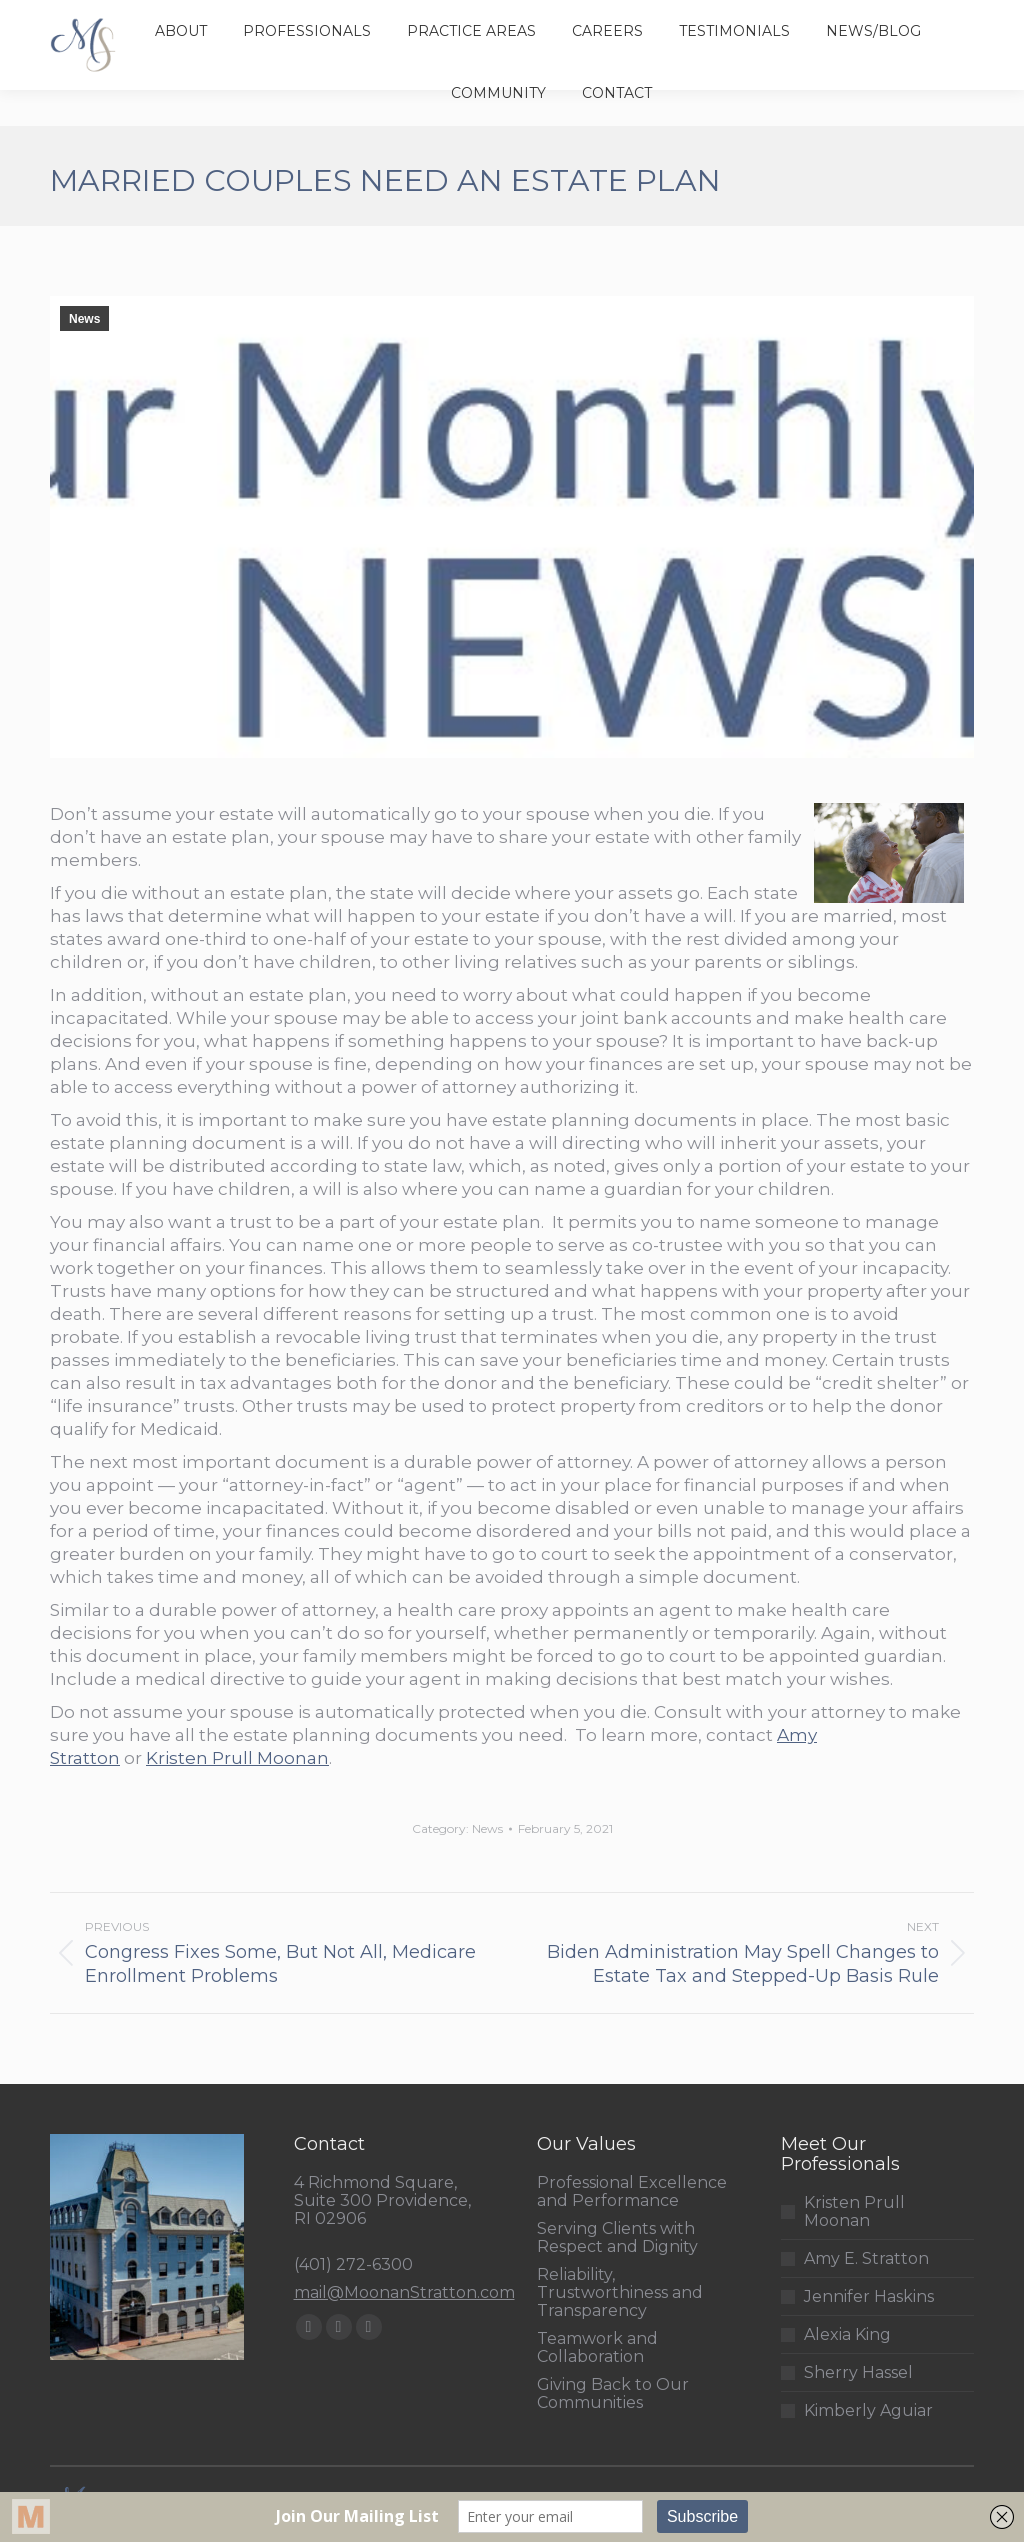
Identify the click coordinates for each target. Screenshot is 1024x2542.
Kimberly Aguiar (868, 2411)
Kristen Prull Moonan (237, 1758)
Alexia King (847, 2335)
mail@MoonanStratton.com (404, 2292)
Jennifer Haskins (869, 2297)
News (84, 319)
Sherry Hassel (858, 2373)
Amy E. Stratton (866, 2259)
